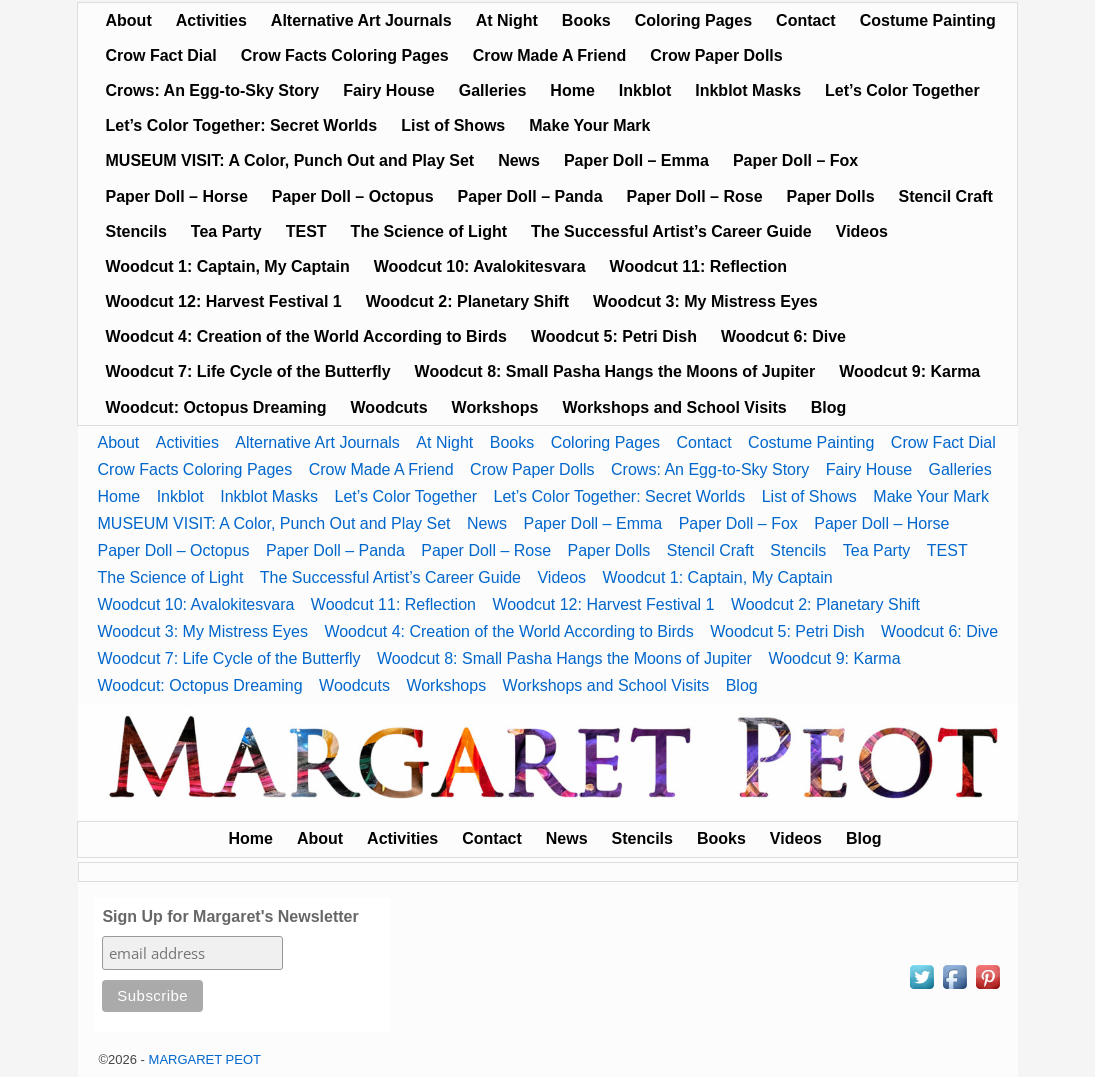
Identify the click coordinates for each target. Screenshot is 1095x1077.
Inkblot (645, 90)
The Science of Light (429, 231)
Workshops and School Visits (674, 407)
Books (586, 20)
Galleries (493, 90)
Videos (862, 231)
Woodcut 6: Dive (783, 336)
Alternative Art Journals (361, 20)
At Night (507, 20)
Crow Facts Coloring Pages (345, 55)
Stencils (136, 231)
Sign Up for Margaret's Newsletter (230, 916)
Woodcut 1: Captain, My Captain (228, 266)
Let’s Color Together (902, 90)
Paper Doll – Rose (695, 196)
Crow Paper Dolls (716, 55)
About (129, 20)
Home (572, 90)
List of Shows (453, 125)
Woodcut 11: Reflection (699, 266)
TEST (306, 231)
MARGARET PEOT (205, 1059)
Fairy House (389, 90)
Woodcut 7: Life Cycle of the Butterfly (248, 371)
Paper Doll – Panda (530, 196)
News (519, 160)
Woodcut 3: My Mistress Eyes (705, 301)
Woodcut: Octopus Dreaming (216, 407)
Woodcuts (389, 407)
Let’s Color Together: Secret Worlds (242, 125)
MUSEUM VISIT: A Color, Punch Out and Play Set (290, 160)
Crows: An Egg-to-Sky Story (213, 90)
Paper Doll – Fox (795, 160)
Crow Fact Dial (161, 55)
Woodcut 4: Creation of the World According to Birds (306, 336)
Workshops (495, 407)
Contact (806, 20)
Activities (211, 20)
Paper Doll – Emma (636, 160)
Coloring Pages (693, 20)
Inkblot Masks (748, 90)
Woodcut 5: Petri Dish (614, 336)
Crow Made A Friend (550, 55)
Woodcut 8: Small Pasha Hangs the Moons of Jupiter (615, 371)
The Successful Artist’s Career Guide (671, 231)
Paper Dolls (831, 196)
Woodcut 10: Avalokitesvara (480, 266)
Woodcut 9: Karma (909, 371)
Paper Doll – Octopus (353, 196)
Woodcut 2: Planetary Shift (467, 301)
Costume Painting (928, 20)
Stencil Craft (946, 196)
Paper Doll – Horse (177, 196)
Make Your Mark (589, 125)
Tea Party (226, 231)
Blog (829, 407)
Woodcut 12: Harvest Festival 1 (224, 301)
